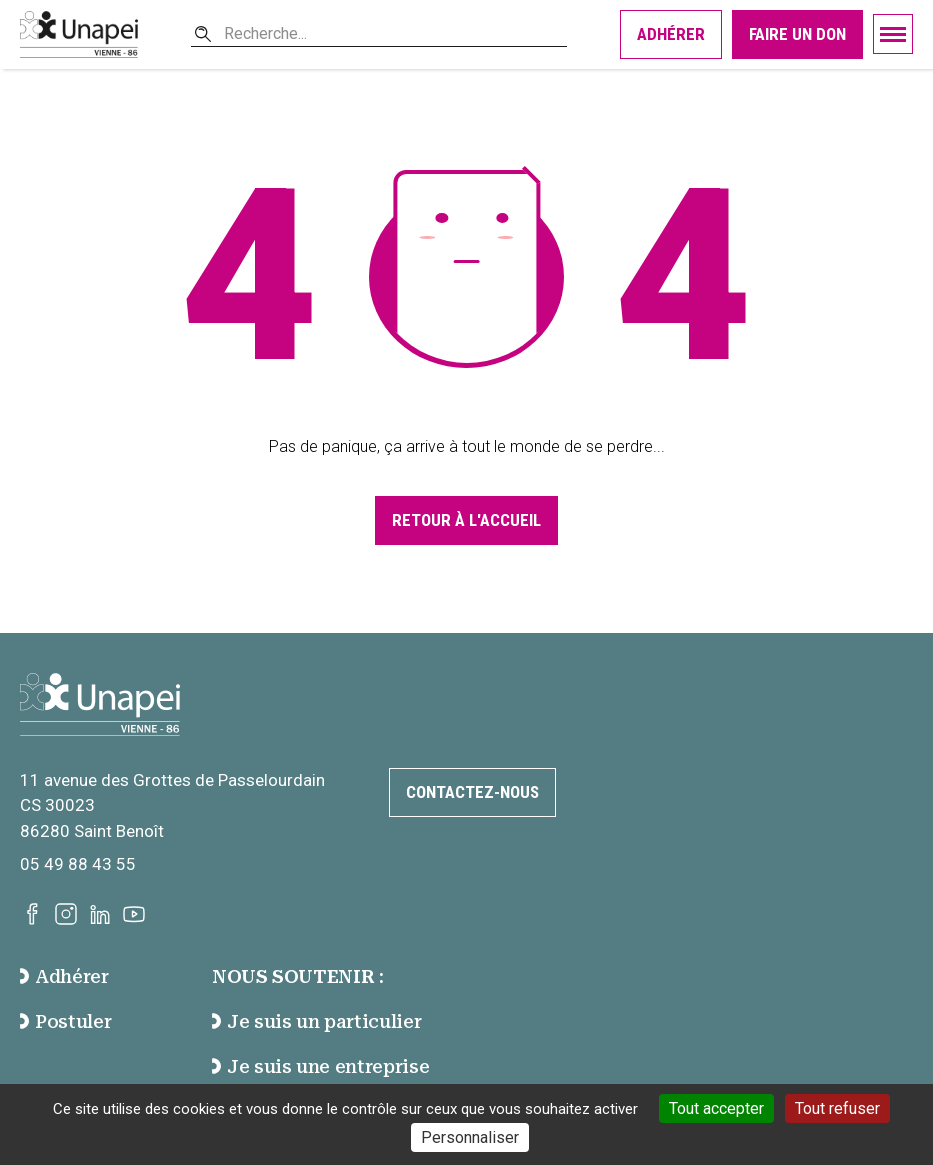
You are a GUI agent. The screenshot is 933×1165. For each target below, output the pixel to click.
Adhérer (671, 34)
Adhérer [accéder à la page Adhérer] (64, 976)
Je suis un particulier (316, 1021)
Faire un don (797, 34)
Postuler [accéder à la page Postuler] (65, 1021)
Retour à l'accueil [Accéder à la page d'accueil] (466, 520)
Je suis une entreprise (320, 1066)
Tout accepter (716, 1108)
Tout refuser (837, 1108)
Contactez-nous (472, 792)
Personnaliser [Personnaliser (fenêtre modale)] (470, 1137)
